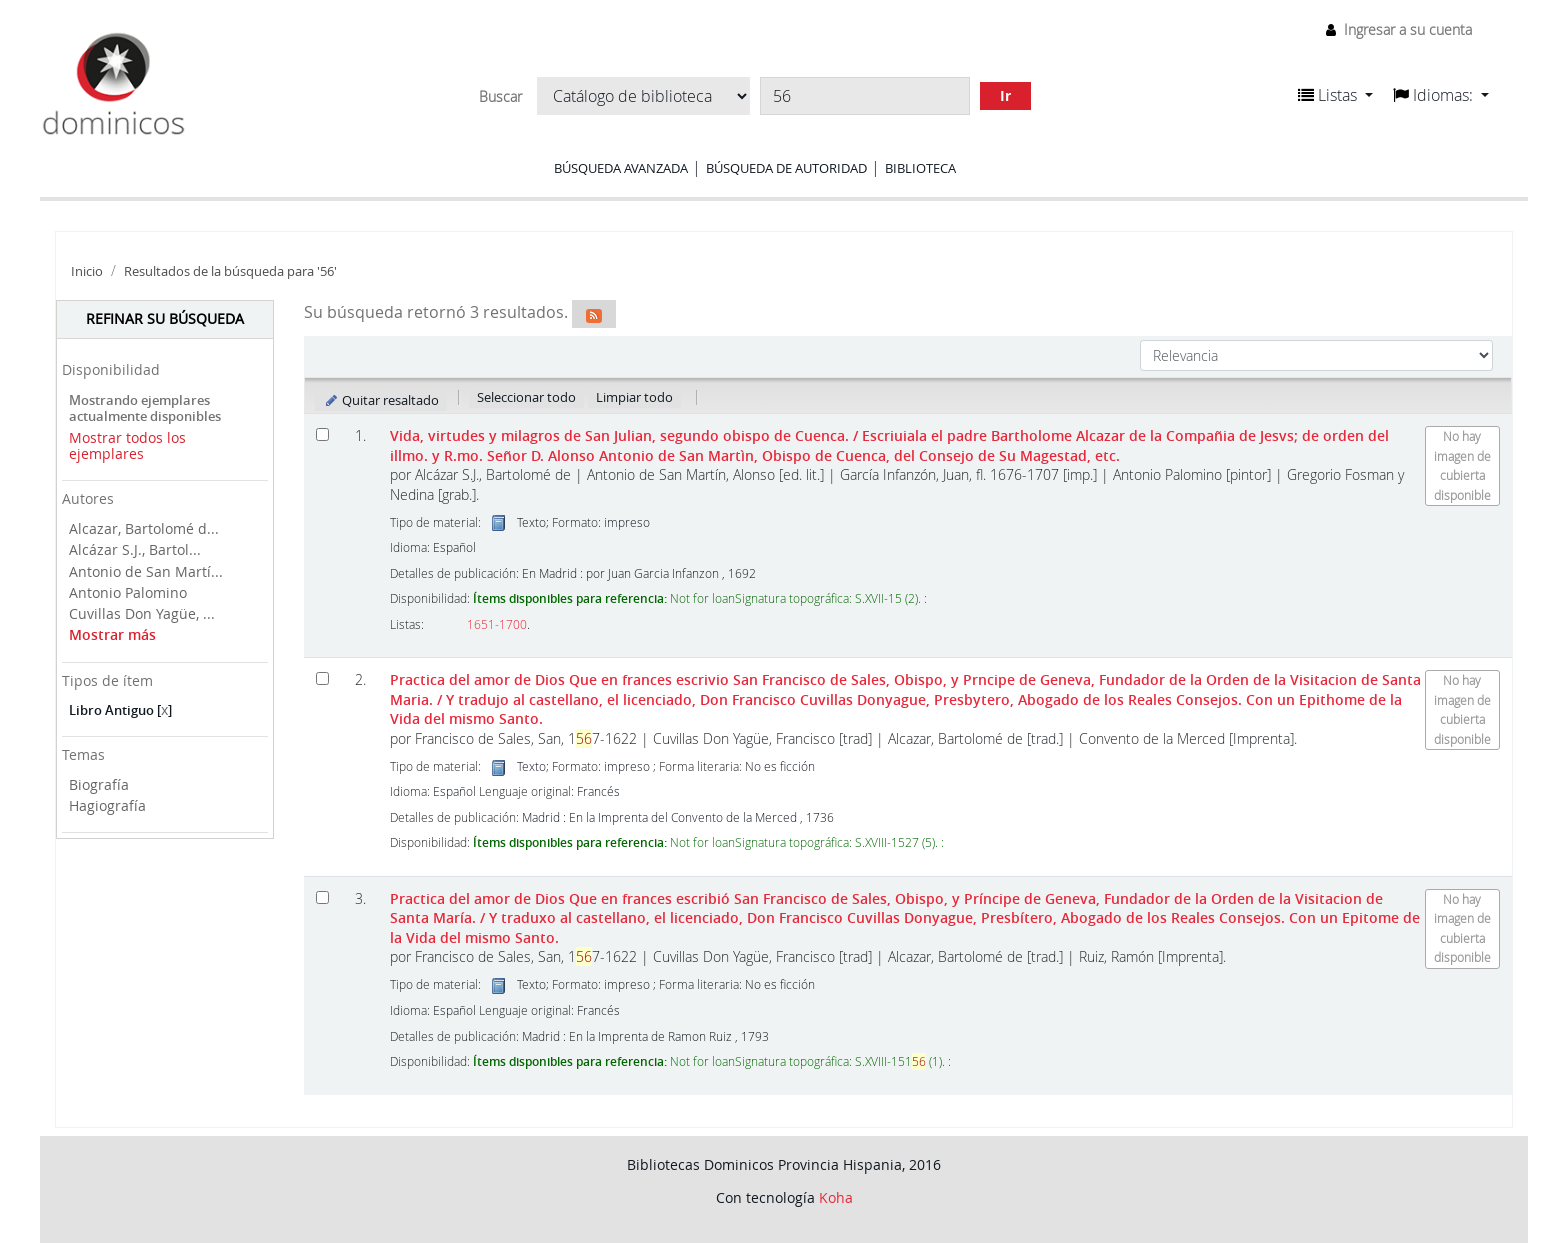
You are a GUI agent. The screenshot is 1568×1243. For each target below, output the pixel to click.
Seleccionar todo (526, 397)
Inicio (87, 271)
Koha (836, 1197)
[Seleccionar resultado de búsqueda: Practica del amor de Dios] (322, 678)
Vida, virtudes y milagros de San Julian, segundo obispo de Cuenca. (889, 445)
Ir (1005, 95)
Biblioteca (920, 168)
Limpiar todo (634, 397)
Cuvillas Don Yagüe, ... (142, 613)
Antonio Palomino (128, 592)
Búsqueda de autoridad (786, 168)
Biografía (99, 784)
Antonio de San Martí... (146, 571)
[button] (1335, 95)
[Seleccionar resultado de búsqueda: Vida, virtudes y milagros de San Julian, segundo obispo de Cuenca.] (322, 434)
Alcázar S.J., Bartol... (135, 549)
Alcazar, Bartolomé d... (144, 528)
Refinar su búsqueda (165, 318)
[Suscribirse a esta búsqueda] (594, 314)
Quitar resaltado (381, 400)
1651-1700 (497, 624)
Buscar (500, 97)
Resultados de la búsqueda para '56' (230, 271)
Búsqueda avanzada (621, 168)
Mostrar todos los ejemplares (127, 446)
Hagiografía (107, 805)
